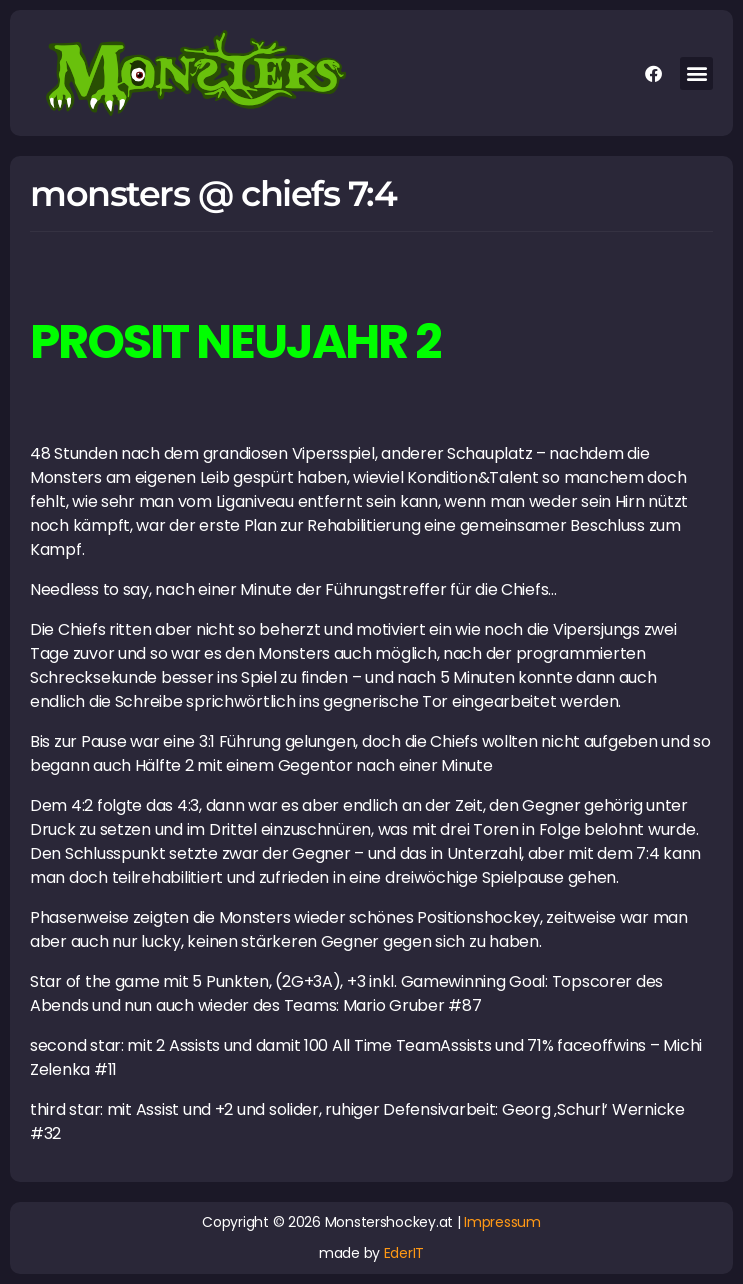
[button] (696, 73)
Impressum (502, 1222)
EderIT (404, 1253)
